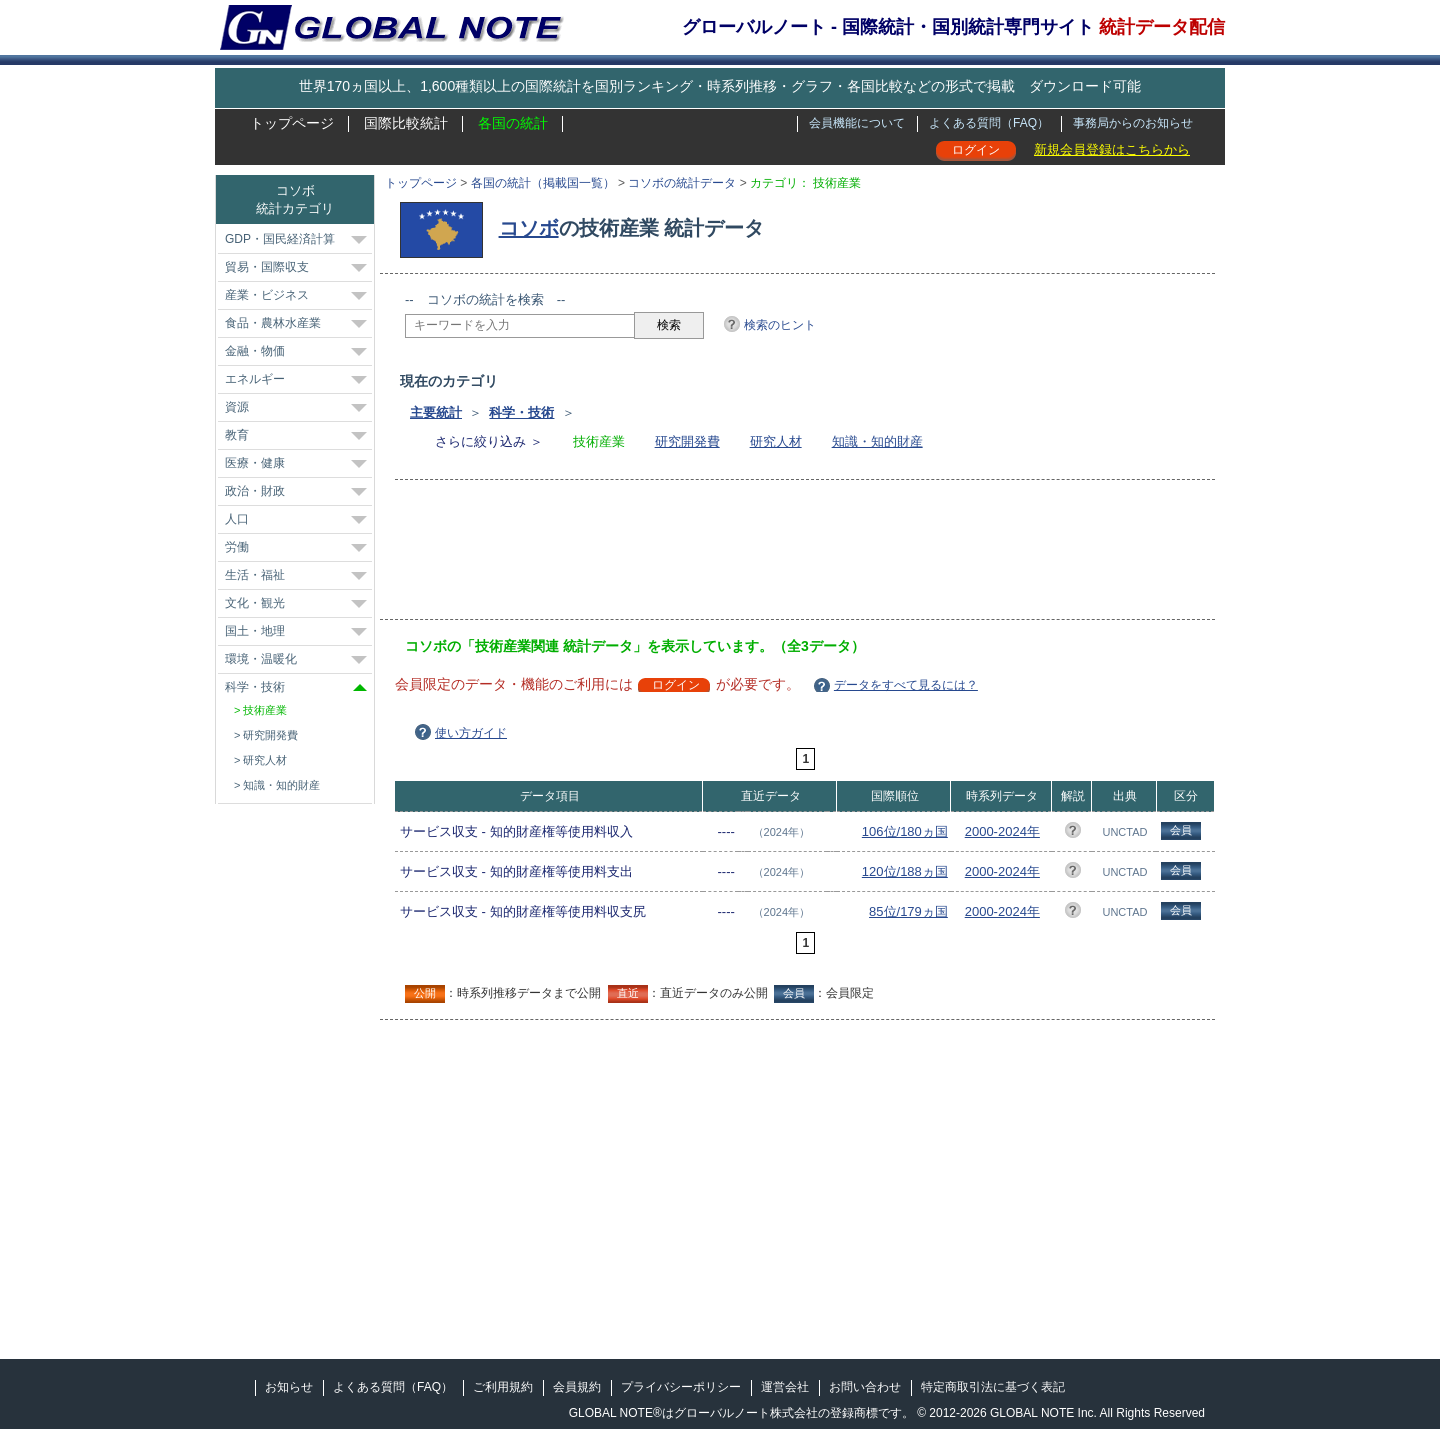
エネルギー (255, 379)
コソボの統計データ (682, 183)
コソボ (529, 228)
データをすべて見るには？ (906, 685)
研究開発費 (687, 441)
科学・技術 (521, 412)
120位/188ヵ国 (905, 871)
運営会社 (785, 1387)
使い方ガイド (471, 733)
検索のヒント (780, 325)
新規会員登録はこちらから (1112, 149)
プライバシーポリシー (681, 1387)
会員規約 (577, 1387)
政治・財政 (255, 491)
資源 (237, 407)
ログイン (976, 150)
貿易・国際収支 (267, 267)
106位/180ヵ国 (905, 831)
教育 (237, 435)
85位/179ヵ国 (908, 911)
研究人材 (776, 441)
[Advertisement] (769, 556)
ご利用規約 (503, 1387)
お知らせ (289, 1387)
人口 (237, 519)
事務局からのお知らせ (1133, 123)
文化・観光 (255, 603)
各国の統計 (513, 123)
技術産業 (265, 710)
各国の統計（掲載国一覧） (543, 183)
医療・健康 (255, 463)
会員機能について (857, 123)
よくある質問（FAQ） (989, 123)
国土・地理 (255, 631)
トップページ (292, 123)
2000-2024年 (1002, 831)
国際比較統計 (406, 123)
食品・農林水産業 (273, 323)
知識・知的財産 (877, 441)
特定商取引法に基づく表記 (993, 1387)
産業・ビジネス (267, 295)
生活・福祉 (255, 575)
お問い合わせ (865, 1387)
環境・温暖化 (261, 659)
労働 (237, 547)
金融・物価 (255, 351)
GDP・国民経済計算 (280, 239)
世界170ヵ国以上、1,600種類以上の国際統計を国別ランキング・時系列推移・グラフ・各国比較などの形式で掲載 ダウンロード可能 (720, 86)
